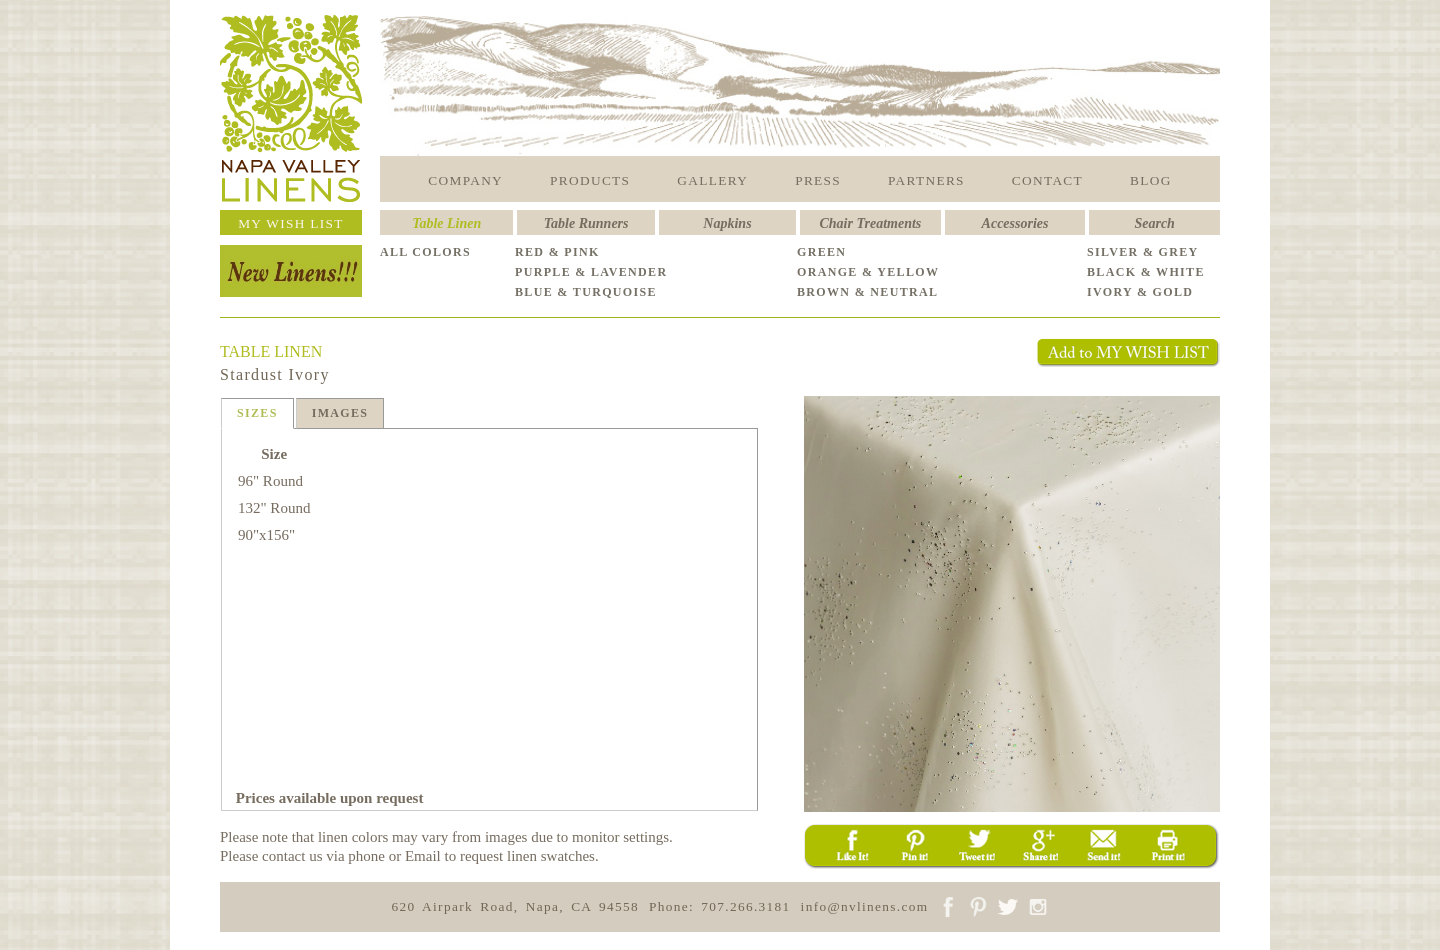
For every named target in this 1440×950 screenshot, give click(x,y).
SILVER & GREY (1143, 252)
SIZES (257, 413)
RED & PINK (557, 252)
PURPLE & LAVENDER (591, 272)
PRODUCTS (590, 180)
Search (1154, 223)
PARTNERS (926, 180)
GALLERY (712, 180)
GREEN (821, 252)
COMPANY (465, 180)
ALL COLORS (425, 252)
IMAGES (340, 413)
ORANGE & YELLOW (868, 272)
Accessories (1015, 223)
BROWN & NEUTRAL (867, 292)
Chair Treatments (871, 223)
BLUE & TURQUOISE (586, 292)
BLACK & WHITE (1146, 272)
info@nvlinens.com (865, 906)
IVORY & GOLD (1140, 292)
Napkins (727, 223)
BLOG (1151, 180)
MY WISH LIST (291, 223)
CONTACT (1047, 180)
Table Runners (586, 223)
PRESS (818, 180)
